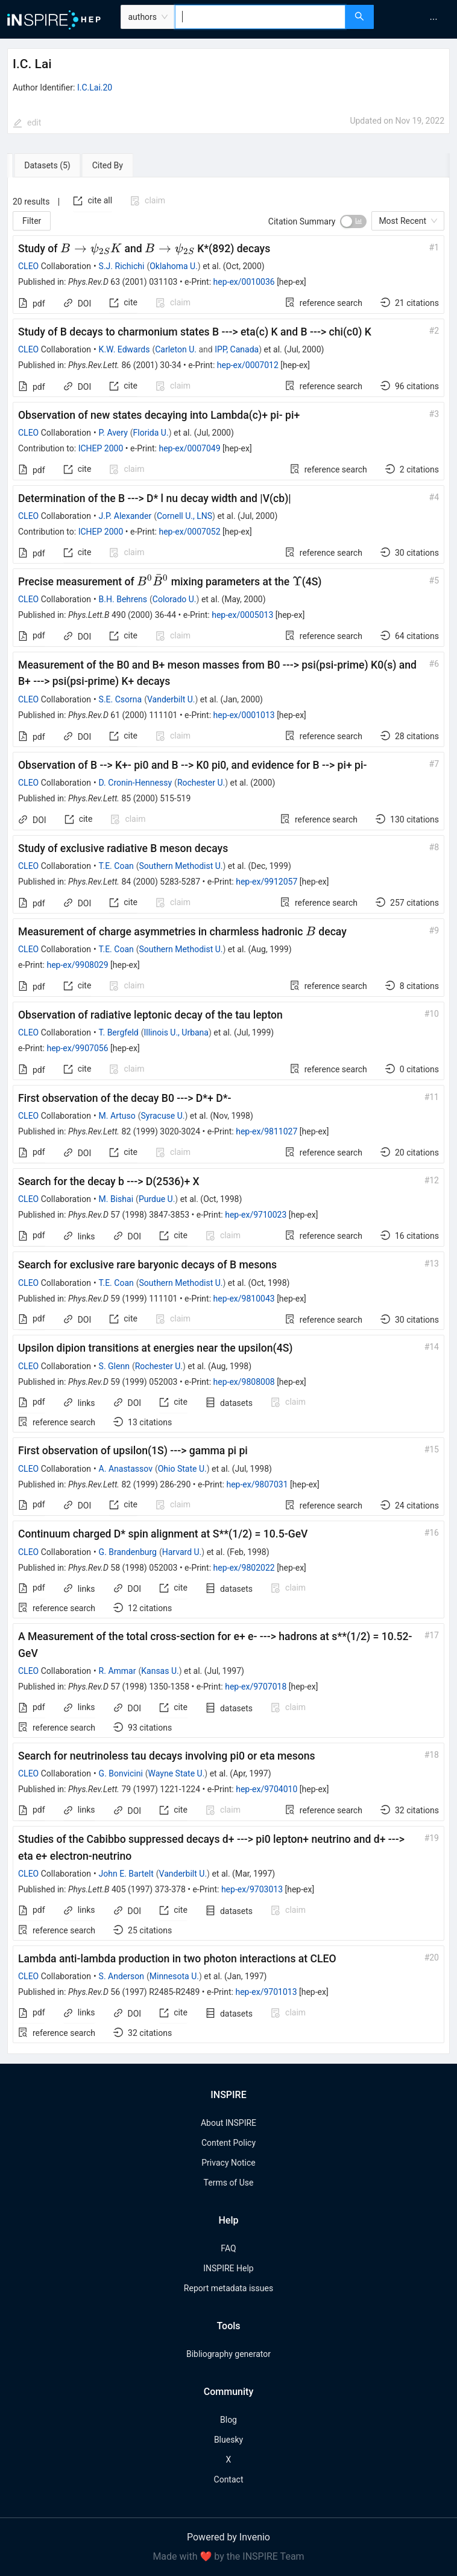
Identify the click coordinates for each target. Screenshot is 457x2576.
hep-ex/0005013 (242, 615)
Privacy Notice (228, 2162)
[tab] (44, 165)
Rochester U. (201, 782)
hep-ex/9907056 (77, 1048)
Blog (228, 2420)
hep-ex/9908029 (77, 965)
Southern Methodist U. (181, 866)
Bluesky (228, 2439)
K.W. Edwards (124, 349)
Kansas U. (159, 1671)
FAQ (228, 2248)
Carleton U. (176, 349)
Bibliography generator (228, 2354)
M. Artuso (117, 1116)
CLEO (28, 266)
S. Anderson (121, 1976)
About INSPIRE (228, 2123)
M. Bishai (116, 1199)
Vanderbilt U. (171, 699)
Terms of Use (229, 2182)
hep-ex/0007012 (248, 365)
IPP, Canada (237, 349)
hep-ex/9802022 (244, 1568)
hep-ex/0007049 (189, 448)
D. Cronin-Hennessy (135, 782)
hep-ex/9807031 (257, 1484)
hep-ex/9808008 (244, 1382)
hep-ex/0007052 (189, 531)
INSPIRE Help (228, 2268)
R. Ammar (117, 1671)
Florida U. (151, 432)
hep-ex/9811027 (266, 1131)
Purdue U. (157, 1199)
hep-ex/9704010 (266, 1789)
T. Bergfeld (119, 1032)
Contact (229, 2479)
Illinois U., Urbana (175, 1032)
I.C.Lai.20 (94, 87)
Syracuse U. (163, 1116)
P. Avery (113, 432)
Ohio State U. (182, 1469)
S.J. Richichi (122, 266)
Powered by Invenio (228, 2537)
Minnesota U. (174, 1976)
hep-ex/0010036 (244, 282)
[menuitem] (433, 19)
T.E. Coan (116, 866)
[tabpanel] (228, 1115)
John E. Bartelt (126, 1873)
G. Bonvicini (121, 1773)
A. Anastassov (126, 1469)
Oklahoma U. (174, 266)
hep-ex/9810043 (244, 1298)
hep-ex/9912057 (266, 881)
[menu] (417, 19)
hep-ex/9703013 (252, 1889)
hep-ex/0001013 (244, 715)
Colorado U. (175, 599)
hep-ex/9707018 (255, 1686)
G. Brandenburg (128, 1552)
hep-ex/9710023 (255, 1215)
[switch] (353, 221)
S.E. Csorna (120, 699)
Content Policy (228, 2143)
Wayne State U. (176, 1773)
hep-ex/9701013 (266, 1992)
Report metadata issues (228, 2288)
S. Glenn (114, 1366)
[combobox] (260, 17)
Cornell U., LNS (184, 516)
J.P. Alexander (125, 516)
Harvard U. (182, 1552)
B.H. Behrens (123, 599)
